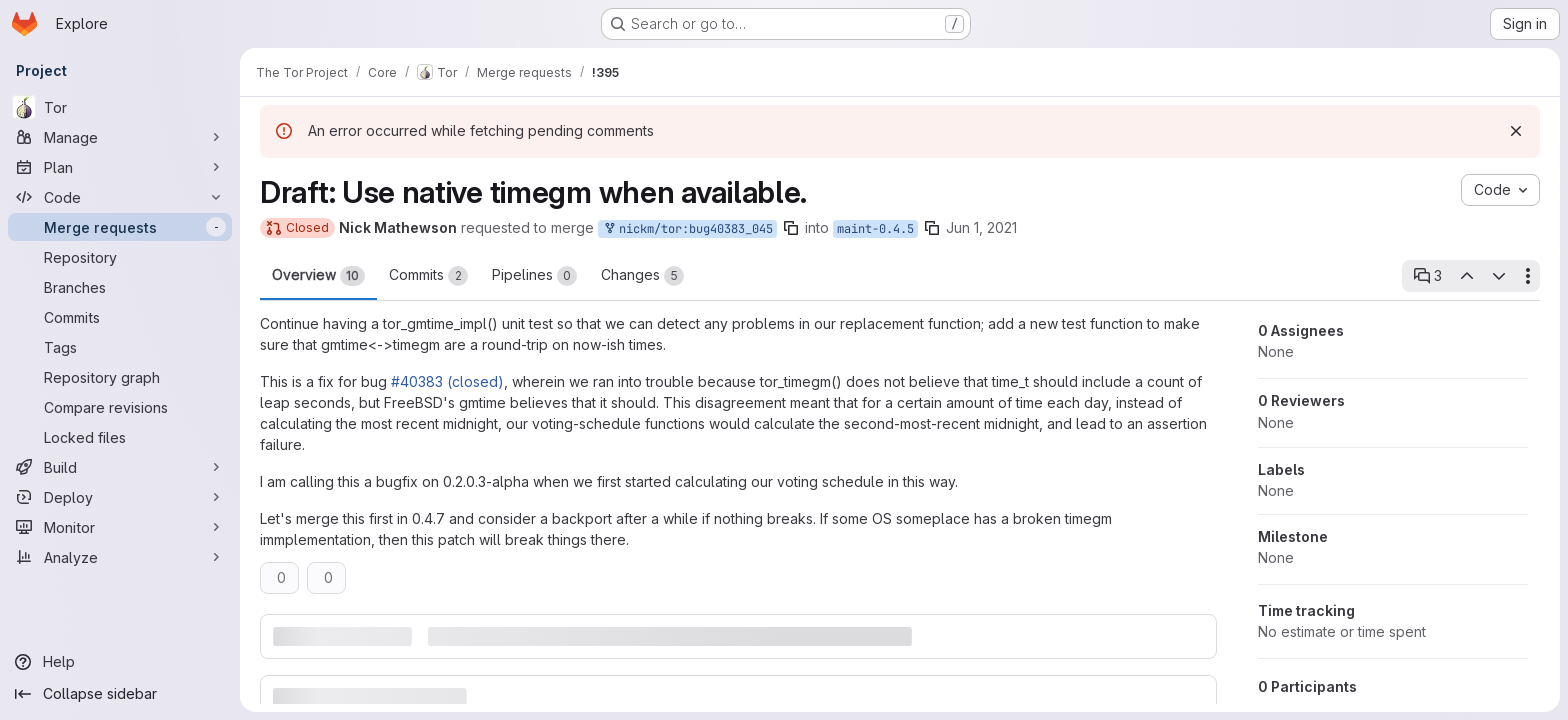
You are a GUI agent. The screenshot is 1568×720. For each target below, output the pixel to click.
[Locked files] (120, 437)
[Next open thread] (1499, 276)
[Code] (120, 197)
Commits (428, 276)
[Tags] (120, 347)
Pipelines (534, 276)
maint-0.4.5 (875, 229)
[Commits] (120, 317)
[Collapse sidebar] (120, 694)
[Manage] (120, 137)
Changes (642, 276)
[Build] (120, 467)
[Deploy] (120, 497)
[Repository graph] (120, 377)
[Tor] (120, 107)
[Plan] (120, 167)
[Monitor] (120, 527)
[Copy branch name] (791, 228)
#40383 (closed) (447, 381)
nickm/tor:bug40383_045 (687, 229)
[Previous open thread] (1466, 276)
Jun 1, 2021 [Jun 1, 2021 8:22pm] (981, 227)
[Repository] (120, 257)
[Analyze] (120, 557)
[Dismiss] (1516, 131)
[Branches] (120, 287)
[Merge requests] (120, 227)
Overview (318, 276)
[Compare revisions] (120, 407)
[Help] (120, 662)
